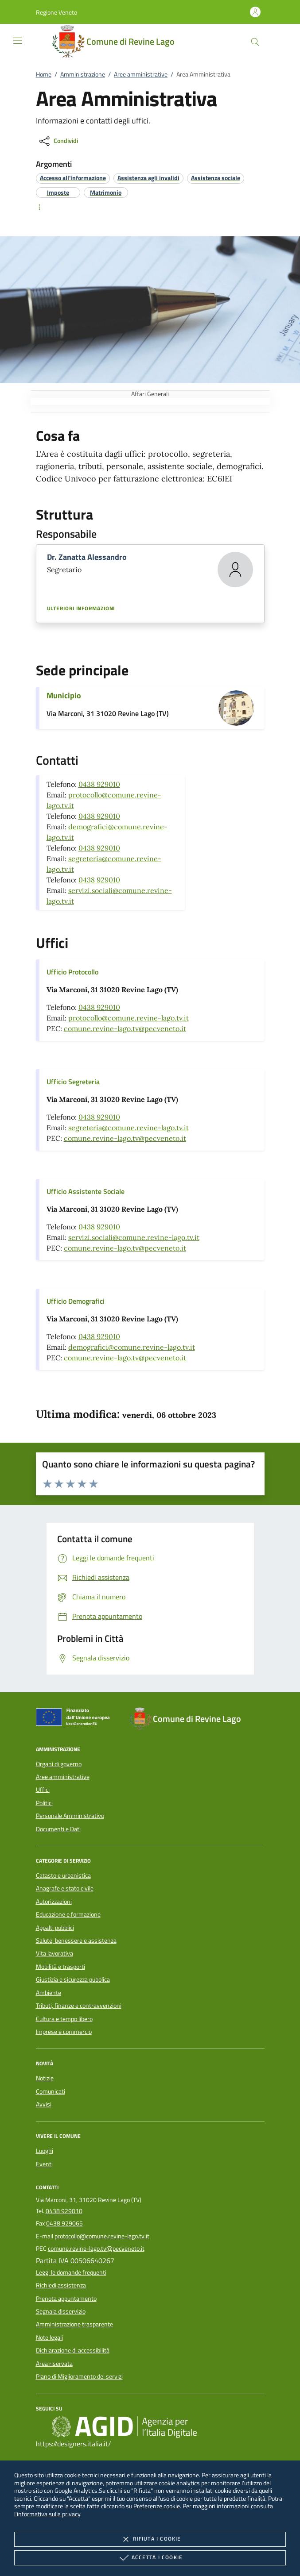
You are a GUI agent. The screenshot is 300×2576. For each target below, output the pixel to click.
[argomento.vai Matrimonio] (105, 192)
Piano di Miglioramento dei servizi (79, 2376)
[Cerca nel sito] (255, 41)
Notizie (45, 2078)
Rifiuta (150, 2539)
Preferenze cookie (156, 2506)
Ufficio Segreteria (73, 1081)
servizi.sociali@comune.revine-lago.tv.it (133, 1237)
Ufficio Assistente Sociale (86, 1191)
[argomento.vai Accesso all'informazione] (73, 177)
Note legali (49, 2337)
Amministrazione (82, 74)
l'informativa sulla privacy (47, 2513)
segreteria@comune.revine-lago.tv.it (128, 1127)
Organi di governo (59, 1764)
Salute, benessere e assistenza (76, 1940)
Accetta (150, 2558)
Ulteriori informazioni (81, 608)
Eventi (44, 2164)
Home (43, 74)
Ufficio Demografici (76, 1301)
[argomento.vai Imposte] (58, 192)
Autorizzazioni (54, 1901)
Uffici (43, 1789)
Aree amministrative (141, 74)
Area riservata (54, 2363)
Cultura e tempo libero (64, 2019)
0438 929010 (99, 784)
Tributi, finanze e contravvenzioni (78, 2005)
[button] (56, 12)
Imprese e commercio (64, 2032)
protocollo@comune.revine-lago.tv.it (128, 1017)
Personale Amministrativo (70, 1816)
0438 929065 (64, 2223)
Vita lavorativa (54, 1953)
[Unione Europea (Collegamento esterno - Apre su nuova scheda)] (75, 1718)
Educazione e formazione (68, 1914)
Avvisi (43, 2104)
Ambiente (48, 1993)
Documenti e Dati (58, 1829)
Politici (44, 1803)
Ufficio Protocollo (72, 971)
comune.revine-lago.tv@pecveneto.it (125, 1028)
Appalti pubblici (55, 1928)
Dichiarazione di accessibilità (72, 2350)
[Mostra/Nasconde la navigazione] (17, 40)
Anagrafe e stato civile (65, 1888)
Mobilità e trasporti (60, 1966)
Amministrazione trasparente (74, 2324)
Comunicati (50, 2091)
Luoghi (44, 2151)
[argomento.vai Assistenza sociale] (215, 177)
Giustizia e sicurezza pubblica (73, 1979)
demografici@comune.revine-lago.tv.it (131, 1347)
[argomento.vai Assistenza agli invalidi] (148, 177)
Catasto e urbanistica (63, 1875)
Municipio (64, 695)
